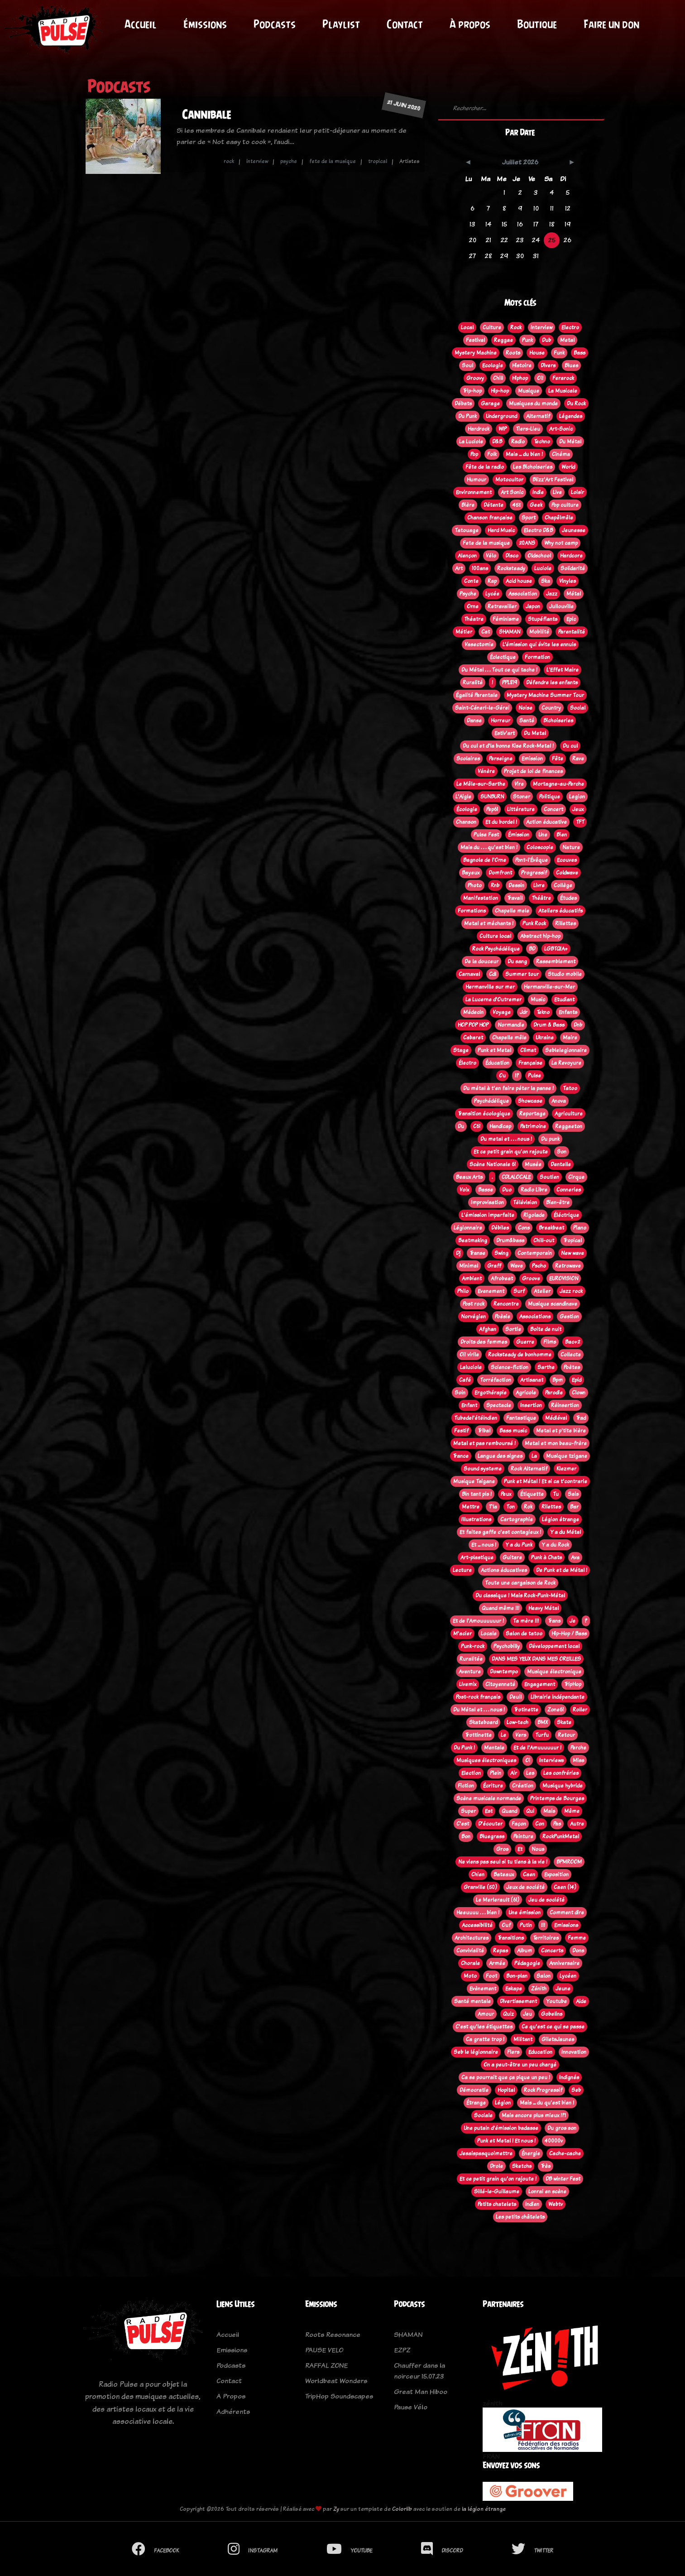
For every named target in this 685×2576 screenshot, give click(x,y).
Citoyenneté (500, 1684)
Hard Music (501, 530)
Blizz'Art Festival (552, 479)
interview (257, 161)
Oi (527, 1760)
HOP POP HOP (473, 1024)
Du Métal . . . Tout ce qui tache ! (499, 669)
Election (471, 1773)
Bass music (513, 1430)
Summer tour (522, 974)
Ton (510, 1506)
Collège (563, 885)
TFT (580, 822)
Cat (485, 631)
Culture (492, 327)
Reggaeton (568, 1126)
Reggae (503, 340)
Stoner (521, 796)
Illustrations (476, 1519)
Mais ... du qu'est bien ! (547, 2102)
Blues (571, 365)
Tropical (572, 1240)
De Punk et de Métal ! (561, 1570)
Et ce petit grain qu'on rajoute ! (498, 2178)
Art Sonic (512, 492)
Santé (526, 720)
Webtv (555, 2204)
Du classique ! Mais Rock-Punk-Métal (520, 1595)
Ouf (506, 1925)
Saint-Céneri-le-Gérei (482, 707)
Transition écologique (484, 1113)
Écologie (466, 809)
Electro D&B (538, 530)
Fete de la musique (486, 543)
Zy (336, 2509)
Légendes (570, 416)
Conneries (568, 1189)
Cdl (492, 974)
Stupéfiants (542, 619)
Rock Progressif (543, 2090)
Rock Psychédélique (496, 948)
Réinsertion (565, 1405)
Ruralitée (471, 1659)
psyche (288, 161)
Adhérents (233, 2411)
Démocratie (474, 2090)
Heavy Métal (543, 1608)
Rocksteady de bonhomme (519, 1354)
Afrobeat (502, 1278)
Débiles (500, 1227)
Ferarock (563, 378)
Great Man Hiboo (420, 2391)
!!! (543, 1925)
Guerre (525, 1342)
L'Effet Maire (562, 669)
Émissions (205, 24)
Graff (494, 1265)
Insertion (531, 1405)
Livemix (467, 1684)
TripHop (572, 1684)
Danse (474, 720)
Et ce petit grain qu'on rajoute (511, 1151)
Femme (577, 1938)
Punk (527, 340)
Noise (525, 707)
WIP (502, 429)
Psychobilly (506, 1646)
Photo (475, 885)
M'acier (462, 1633)
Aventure (470, 1671)
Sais (573, 1494)
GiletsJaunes (557, 2039)
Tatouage (467, 530)
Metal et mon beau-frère (556, 1443)
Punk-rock (472, 1646)
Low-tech (517, 1722)
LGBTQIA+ (556, 948)
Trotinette (526, 1709)
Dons (578, 1950)
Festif (461, 1430)
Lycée (492, 593)
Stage (461, 1050)
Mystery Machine (476, 352)
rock (229, 161)
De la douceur (481, 961)
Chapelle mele (512, 910)
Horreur (500, 720)
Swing (501, 1253)
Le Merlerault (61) (497, 1899)
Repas (500, 1950)
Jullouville (561, 606)
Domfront (500, 872)
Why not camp (561, 543)
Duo (507, 1189)
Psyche (468, 593)
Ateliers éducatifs (560, 910)
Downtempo (504, 1671)
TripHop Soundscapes (339, 2396)
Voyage (502, 1012)
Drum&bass (510, 1240)
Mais (549, 1811)
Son (561, 1151)
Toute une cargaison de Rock (520, 1582)
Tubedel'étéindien (475, 1418)
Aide (581, 2001)
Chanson (466, 822)
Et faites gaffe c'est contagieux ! (500, 1532)
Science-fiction (509, 1367)
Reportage (532, 1113)
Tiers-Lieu (528, 429)
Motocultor (509, 479)
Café (465, 1380)
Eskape (513, 1988)
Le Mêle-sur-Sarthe (480, 784)
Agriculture (569, 1113)
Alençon (467, 555)
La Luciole (471, 441)
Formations (472, 910)
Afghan (487, 1329)
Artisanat (531, 1380)
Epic (571, 619)
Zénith (538, 1988)
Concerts (552, 1950)
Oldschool (539, 555)
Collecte (570, 1354)
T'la (493, 1506)
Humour (476, 479)
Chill (498, 378)
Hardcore (571, 555)
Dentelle (561, 1164)
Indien (532, 2204)
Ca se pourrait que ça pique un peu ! (505, 2077)
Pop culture (565, 505)
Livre (539, 885)
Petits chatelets (497, 2204)
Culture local (495, 936)
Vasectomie (479, 644)
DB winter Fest (563, 2178)
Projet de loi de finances (533, 771)
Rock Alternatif (529, 1468)
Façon (519, 1823)
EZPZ (402, 2350)
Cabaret (473, 1037)
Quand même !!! (500, 1608)
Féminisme (506, 619)
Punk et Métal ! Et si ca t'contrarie (545, 1481)
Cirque (576, 1177)
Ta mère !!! (526, 1620)
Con (539, 1823)
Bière (467, 505)
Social (577, 707)
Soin (460, 1392)
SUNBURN (492, 796)
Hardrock (478, 429)
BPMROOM (569, 1861)
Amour (486, 2014)
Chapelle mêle (509, 1037)
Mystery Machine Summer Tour (545, 695)
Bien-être (558, 1202)
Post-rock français (478, 1697)
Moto (470, 1976)
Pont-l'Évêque (531, 860)
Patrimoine (533, 1126)
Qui (530, 1811)
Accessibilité (477, 1925)
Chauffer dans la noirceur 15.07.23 (419, 2370)
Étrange (476, 2102)
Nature (571, 847)
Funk (559, 352)
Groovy (475, 378)
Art (459, 568)
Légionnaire (468, 1227)
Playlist (341, 24)
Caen (529, 1874)
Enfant (469, 1405)
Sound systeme (483, 1468)
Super (468, 1811)
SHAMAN (509, 631)
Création (522, 1785)
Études (568, 898)
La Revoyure (566, 1063)
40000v (554, 2140)
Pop (474, 454)
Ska (545, 581)
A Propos (230, 2396)
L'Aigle (463, 796)
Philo (463, 1291)
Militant (522, 2039)
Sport (529, 517)
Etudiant (564, 999)
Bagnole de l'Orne (484, 860)
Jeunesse (573, 530)
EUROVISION (563, 1278)
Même (572, 1811)
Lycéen (568, 1976)
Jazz (551, 593)
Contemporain (534, 1253)
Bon (465, 1836)
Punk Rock (534, 923)
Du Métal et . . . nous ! (479, 1709)
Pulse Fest (486, 834)
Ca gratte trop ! (485, 2039)
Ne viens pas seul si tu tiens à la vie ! (502, 1861)
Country (551, 707)
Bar (574, 1506)
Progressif (534, 872)
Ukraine (545, 1037)
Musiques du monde (533, 403)
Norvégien (473, 1316)
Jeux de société (525, 1887)
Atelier (542, 1291)
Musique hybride (562, 1785)
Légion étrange (560, 1519)
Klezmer (566, 1468)
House (537, 352)
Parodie (554, 1392)
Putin (526, 1925)
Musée (533, 1164)
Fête (557, 758)
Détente (493, 505)
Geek (536, 505)
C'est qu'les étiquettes (484, 2026)
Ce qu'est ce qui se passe (553, 2026)
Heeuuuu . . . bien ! (477, 1912)
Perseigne (501, 758)
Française (530, 1063)
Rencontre (506, 1303)
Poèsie (502, 1316)
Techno (542, 441)
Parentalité (571, 631)
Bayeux (470, 872)
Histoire (522, 365)
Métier (463, 631)
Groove (531, 1278)
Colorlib (402, 2509)
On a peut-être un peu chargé (520, 2064)
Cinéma (561, 454)
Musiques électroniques (486, 1760)
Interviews (551, 1760)
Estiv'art (504, 733)
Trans (554, 1620)
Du (461, 1126)
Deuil (515, 1697)
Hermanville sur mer (490, 986)
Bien (561, 834)
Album (524, 1950)
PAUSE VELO (324, 2350)
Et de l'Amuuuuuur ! (537, 1747)
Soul (467, 365)
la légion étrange (484, 2509)
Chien (477, 1874)
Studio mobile (565, 974)
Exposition (556, 1874)
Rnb (495, 885)
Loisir (577, 492)
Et (519, 1849)
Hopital (506, 2090)
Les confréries (561, 1773)
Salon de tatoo (524, 1633)
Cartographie (516, 1519)
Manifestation (480, 898)
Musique (528, 390)
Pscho (539, 1265)
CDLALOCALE (516, 1177)
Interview (541, 327)
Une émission (524, 1912)
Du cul (570, 746)
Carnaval (469, 974)
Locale (489, 1633)
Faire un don (611, 24)
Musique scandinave (552, 1303)
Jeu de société (546, 1899)
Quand (509, 1811)
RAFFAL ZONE (326, 2365)
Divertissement (518, 2001)
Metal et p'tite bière (561, 1430)
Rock (516, 327)
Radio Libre (534, 1189)
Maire (570, 1037)
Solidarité (572, 568)
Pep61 (492, 809)
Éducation (497, 1063)
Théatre (474, 619)
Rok (528, 1506)
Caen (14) (565, 1887)
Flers (513, 2052)
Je (572, 1620)
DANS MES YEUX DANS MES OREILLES (536, 1659)
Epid (576, 1380)
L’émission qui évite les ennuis (539, 644)
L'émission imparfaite (487, 1215)
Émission (518, 834)
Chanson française (490, 517)
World (568, 467)
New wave (572, 1253)
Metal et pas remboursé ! (484, 1443)
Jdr (523, 1012)
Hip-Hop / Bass (569, 1633)
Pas (557, 1823)
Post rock (473, 1303)
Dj (458, 1253)
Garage (490, 403)
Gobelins (551, 2014)
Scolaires (468, 758)
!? (517, 1075)
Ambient (472, 1278)
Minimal (468, 1265)
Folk (492, 454)
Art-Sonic (561, 429)
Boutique (537, 24)
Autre (577, 1823)
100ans (480, 568)
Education (540, 2052)
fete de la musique (332, 161)
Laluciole (471, 1367)
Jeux (578, 809)
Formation (537, 657)
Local (467, 327)
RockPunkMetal (560, 1836)
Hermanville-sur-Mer (549, 986)
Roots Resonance (332, 2334)
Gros (502, 1849)
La (534, 1456)
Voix (464, 1189)
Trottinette (478, 1735)
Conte (471, 581)
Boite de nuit (545, 1329)
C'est (462, 1823)
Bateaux (503, 1874)
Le (503, 1735)
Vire (519, 784)
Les (530, 1773)
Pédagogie (527, 1963)
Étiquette (532, 1494)
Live (557, 492)
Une (542, 834)
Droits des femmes (483, 1342)
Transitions (511, 1938)
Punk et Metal (494, 1050)
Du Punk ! (464, 1747)
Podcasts (275, 24)
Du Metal (535, 733)
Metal (567, 340)
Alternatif (538, 416)
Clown (578, 1392)
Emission (532, 758)
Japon (533, 606)
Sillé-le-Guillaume (496, 2191)
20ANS (527, 543)
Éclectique (503, 657)
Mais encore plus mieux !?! (534, 2115)
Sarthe (546, 1367)
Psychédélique (491, 1101)
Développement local (554, 1646)
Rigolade (534, 1215)
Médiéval (556, 1418)
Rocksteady (511, 568)
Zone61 (555, 1709)
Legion (577, 796)
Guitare (512, 1557)
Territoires (546, 1938)
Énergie (531, 2153)
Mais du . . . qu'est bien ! (488, 847)
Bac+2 (572, 1342)
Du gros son (561, 2128)
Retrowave (568, 1265)
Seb (576, 2090)
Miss (578, 1760)
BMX (542, 1722)
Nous (538, 1849)
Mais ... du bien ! (524, 454)
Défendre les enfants (552, 682)
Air (513, 1773)
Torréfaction (495, 1380)
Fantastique (521, 1418)
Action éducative (546, 822)
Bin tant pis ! (477, 1494)
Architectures (472, 1938)
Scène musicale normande (488, 1798)
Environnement (474, 492)
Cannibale (206, 114)
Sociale (483, 2115)
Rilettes (551, 1506)
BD (532, 948)
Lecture (462, 1570)
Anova (558, 1101)
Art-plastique (476, 1557)
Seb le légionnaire (476, 2052)
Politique (549, 796)
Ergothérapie (490, 1392)
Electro (570, 327)
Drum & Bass (549, 1024)
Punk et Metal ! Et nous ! (506, 2140)
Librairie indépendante (557, 1697)
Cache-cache (565, 2153)
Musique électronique (554, 1671)
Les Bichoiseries (532, 467)
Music (538, 999)
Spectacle (498, 1405)
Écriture (493, 1785)
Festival (475, 340)
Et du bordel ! (501, 822)
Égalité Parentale (477, 695)
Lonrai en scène (547, 2191)
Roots (513, 352)
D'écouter (490, 1823)
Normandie (511, 1024)
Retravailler (502, 606)
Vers (520, 1735)
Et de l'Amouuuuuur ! (478, 1620)
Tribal (484, 1430)
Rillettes (565, 923)
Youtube (556, 2001)
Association (522, 593)
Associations (535, 1316)
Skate (564, 1722)
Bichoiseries (558, 720)
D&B (497, 441)
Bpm (557, 1380)
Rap (492, 581)
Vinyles (567, 581)
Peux (506, 1494)
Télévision (525, 1202)
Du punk (550, 1139)
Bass (579, 352)
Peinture (523, 1836)
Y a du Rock (555, 1544)
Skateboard (483, 1722)
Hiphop (520, 378)
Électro (467, 1063)
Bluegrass (491, 1836)
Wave (516, 1265)
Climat (528, 1050)
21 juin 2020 (404, 105)
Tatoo (570, 1088)
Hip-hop (500, 390)
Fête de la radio (484, 467)
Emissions (566, 1925)
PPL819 (509, 682)
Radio (518, 441)
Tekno (543, 1012)
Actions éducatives (504, 1570)
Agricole (526, 1392)
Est (489, 1811)
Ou (502, 1075)
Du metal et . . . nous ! (506, 1139)
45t (517, 505)
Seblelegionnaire (566, 1050)
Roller (580, 1709)
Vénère (486, 771)
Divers (548, 365)
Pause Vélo (410, 2407)
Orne (473, 606)
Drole (496, 2166)
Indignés (569, 2077)
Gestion (569, 1316)
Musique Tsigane (474, 1481)
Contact (405, 24)
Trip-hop (472, 390)
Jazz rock (571, 1291)
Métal (573, 593)
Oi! (540, 378)
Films (549, 1342)
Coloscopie (540, 847)
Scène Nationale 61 (492, 1164)
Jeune (563, 1988)
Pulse (534, 1075)
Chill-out (543, 1240)
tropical (377, 161)
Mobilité (539, 631)
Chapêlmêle (559, 517)
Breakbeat (551, 1227)
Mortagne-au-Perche (558, 784)
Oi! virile (469, 1354)
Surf (519, 1291)
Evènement (482, 1988)
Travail (514, 898)
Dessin (516, 885)
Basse (485, 1189)
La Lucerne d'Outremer (493, 999)
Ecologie (492, 365)
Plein (495, 1773)
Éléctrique (566, 1215)
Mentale (494, 1747)
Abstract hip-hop (540, 936)
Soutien (549, 1177)
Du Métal (570, 441)
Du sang (517, 961)
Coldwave (567, 872)
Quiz (508, 2014)
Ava (575, 1557)
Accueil (141, 24)
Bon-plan (516, 1976)
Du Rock (576, 403)
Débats (463, 403)
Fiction (466, 1785)
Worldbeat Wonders (336, 2380)
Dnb (578, 1024)
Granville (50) (480, 1887)
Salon (544, 1976)
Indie (538, 492)
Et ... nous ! (483, 1544)
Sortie (513, 1329)
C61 (476, 1126)
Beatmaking (472, 1240)
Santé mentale (472, 2001)
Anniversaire (564, 1963)
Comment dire (567, 1912)
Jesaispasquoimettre (486, 2153)
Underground (501, 416)
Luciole (542, 568)
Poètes (572, 1367)
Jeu (527, 2014)
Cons (524, 1227)
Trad (581, 1418)
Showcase (530, 1101)
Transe (477, 1253)
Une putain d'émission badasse (501, 2128)
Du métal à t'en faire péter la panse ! (508, 1088)
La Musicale (562, 390)
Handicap (500, 1126)
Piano (579, 1227)
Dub (546, 340)
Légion (503, 2102)
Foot (491, 1976)
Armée (497, 1963)
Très (546, 2166)
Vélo (491, 555)
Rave (578, 758)
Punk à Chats (546, 1557)
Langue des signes (500, 1456)
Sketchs (522, 2166)
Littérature (521, 809)
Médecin (473, 1012)
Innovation (573, 2052)
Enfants (568, 1012)
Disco (511, 555)
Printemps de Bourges (557, 1798)
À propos (470, 24)
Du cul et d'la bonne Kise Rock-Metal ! (508, 746)
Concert (553, 809)
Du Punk (467, 416)
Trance (461, 1456)
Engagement (539, 1684)
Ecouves (567, 860)
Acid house (519, 581)
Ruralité (473, 682)
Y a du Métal (565, 1532)
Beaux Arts (469, 1177)
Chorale (470, 1963)
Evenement (491, 1291)
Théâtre (541, 898)
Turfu (542, 1735)
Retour (566, 1735)
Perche (578, 1747)
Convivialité (470, 1950)
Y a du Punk (518, 1544)
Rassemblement (555, 961)
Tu (556, 1494)
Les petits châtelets (520, 2216)
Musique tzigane (566, 1456)
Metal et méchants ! (488, 923)
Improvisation (487, 1202)
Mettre (470, 1506)
